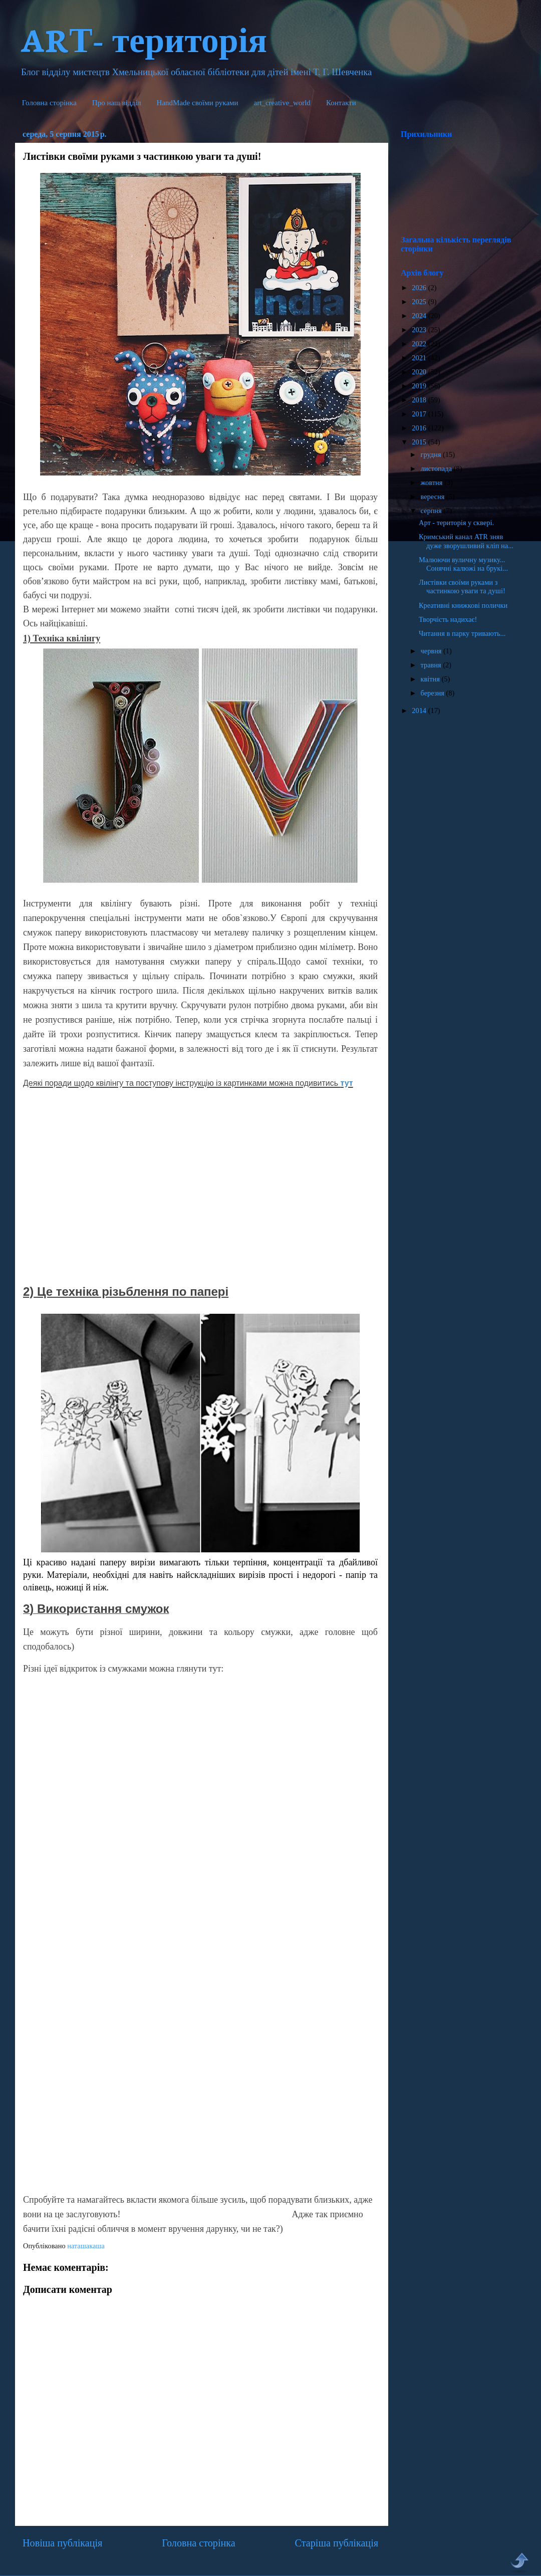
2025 (420, 302)
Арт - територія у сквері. (456, 523)
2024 (420, 316)
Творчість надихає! (448, 619)
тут (347, 1083)
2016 (420, 428)
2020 (420, 372)
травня (432, 665)
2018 (420, 400)
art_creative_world (282, 103)
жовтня (432, 483)
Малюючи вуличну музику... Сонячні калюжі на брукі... (463, 564)
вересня (433, 497)
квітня (431, 679)
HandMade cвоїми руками (197, 103)
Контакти (341, 103)
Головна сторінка (49, 103)
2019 (420, 386)
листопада (437, 468)
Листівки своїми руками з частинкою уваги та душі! (462, 586)
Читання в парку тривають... (462, 633)
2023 (420, 330)
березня (433, 693)
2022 (420, 344)
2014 (420, 711)
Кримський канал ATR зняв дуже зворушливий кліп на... (466, 541)
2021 (420, 358)
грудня (432, 454)
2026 (420, 288)
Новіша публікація (62, 2542)
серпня (432, 511)
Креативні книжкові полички (463, 605)
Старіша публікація (336, 2542)
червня (432, 651)
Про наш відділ (116, 103)
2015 (420, 442)
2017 (420, 414)
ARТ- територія (143, 38)
